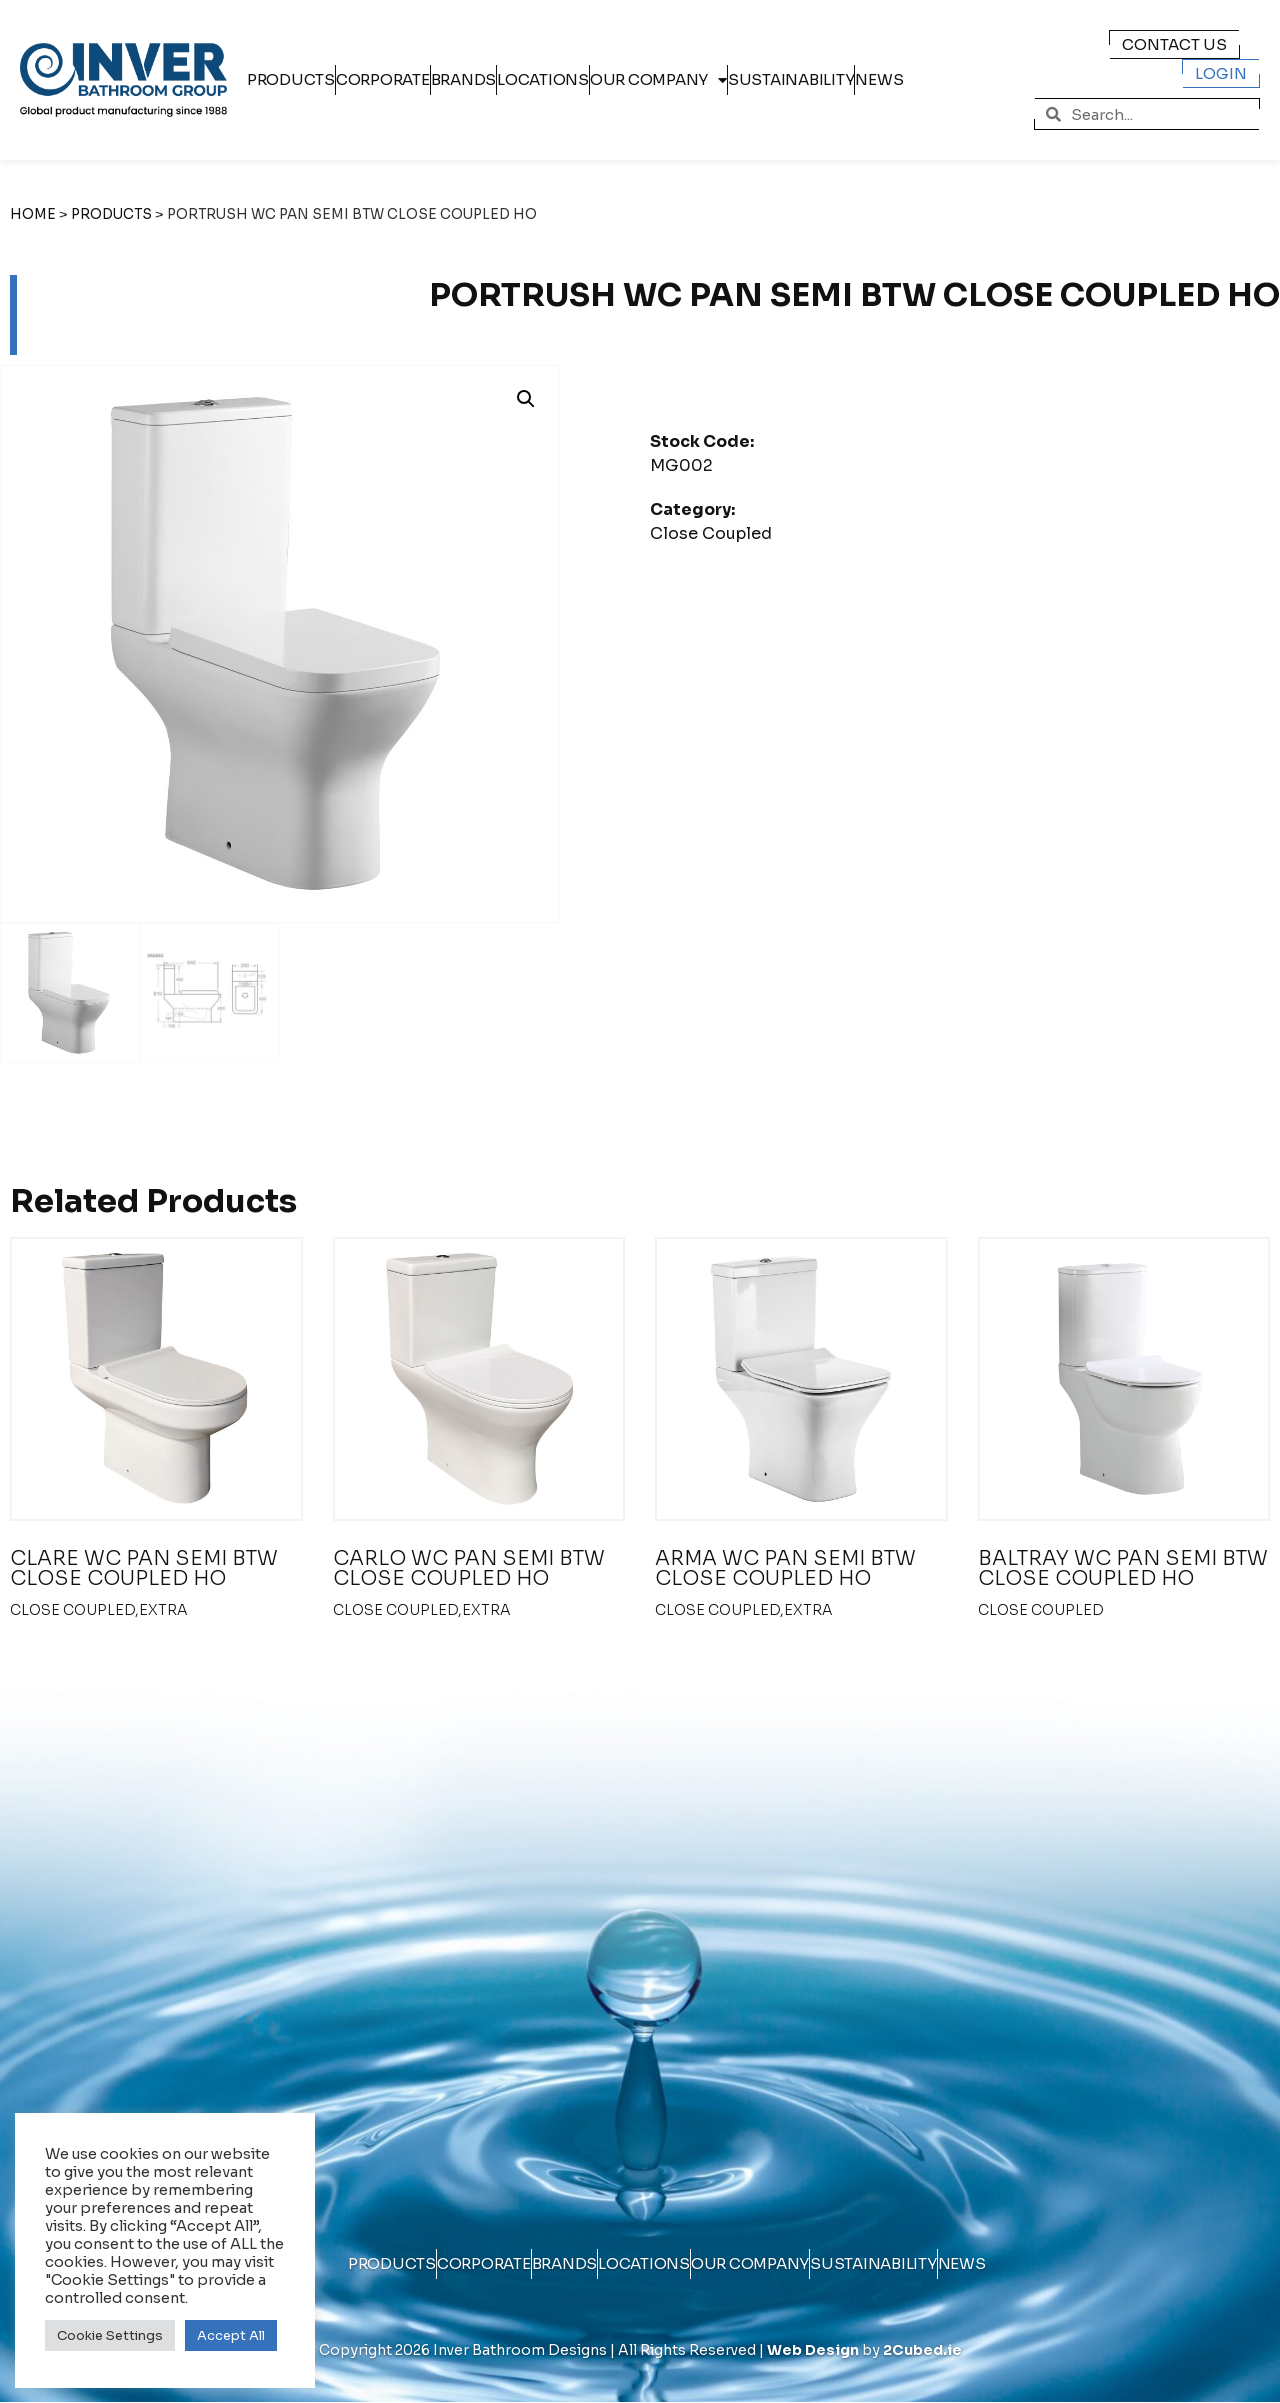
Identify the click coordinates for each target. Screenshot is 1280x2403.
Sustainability (791, 79)
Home (33, 214)
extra (163, 1610)
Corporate (383, 79)
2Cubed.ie (922, 2350)
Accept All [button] (231, 2335)
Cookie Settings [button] (110, 2335)
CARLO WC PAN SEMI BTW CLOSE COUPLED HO (469, 1568)
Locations (543, 79)
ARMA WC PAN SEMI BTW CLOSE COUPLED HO (785, 1568)
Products (291, 79)
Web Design (813, 2350)
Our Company (658, 80)
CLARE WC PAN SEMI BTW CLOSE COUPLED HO (144, 1568)
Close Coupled (711, 533)
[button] (526, 399)
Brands (464, 79)
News (879, 79)
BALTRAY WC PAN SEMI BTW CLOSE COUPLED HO (1123, 1568)
